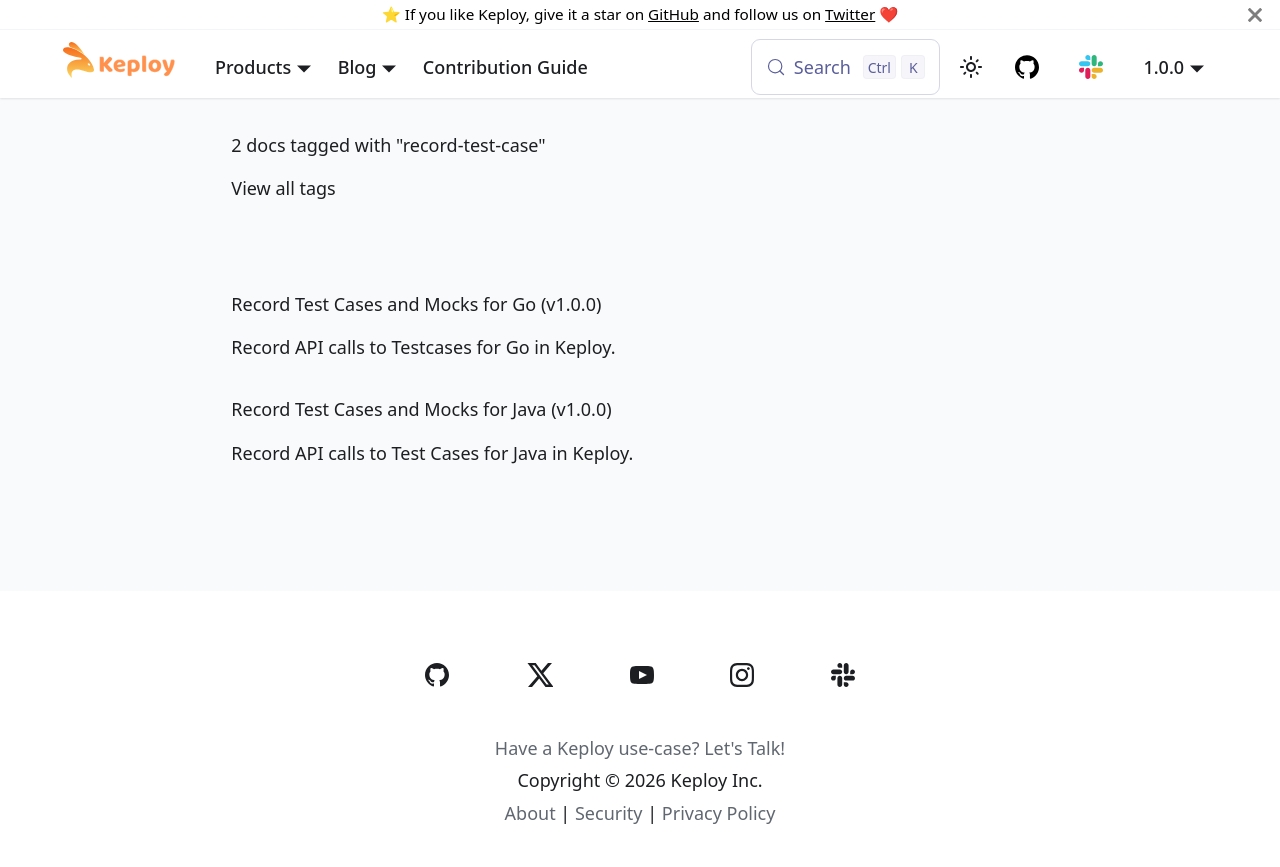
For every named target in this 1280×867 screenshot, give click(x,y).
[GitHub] (437, 716)
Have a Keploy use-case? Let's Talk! (640, 748)
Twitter (850, 14)
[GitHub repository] (1027, 67)
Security (609, 813)
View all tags (283, 188)
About (530, 813)
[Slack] (843, 716)
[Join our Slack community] (1091, 67)
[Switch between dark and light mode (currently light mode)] (971, 67)
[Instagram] (742, 716)
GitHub (673, 14)
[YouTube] (642, 716)
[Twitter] (539, 716)
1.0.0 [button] (1163, 67)
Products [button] (253, 67)
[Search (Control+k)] (845, 67)
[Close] (1255, 14)
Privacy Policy (719, 813)
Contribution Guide (505, 67)
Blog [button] (357, 67)
